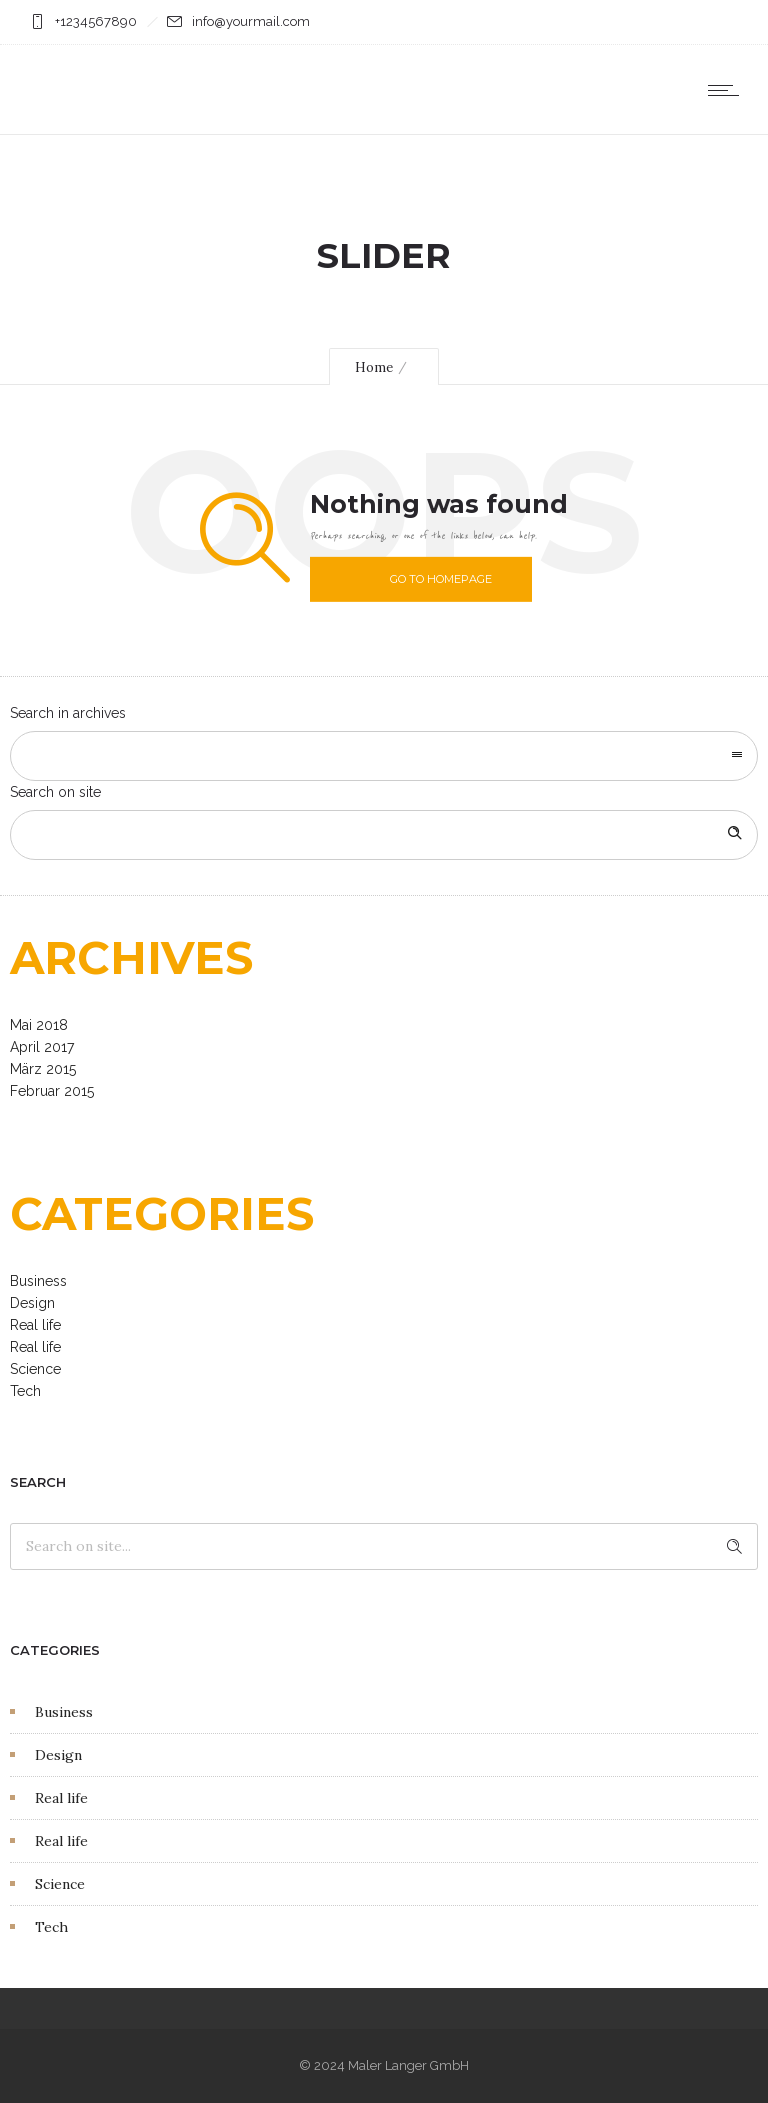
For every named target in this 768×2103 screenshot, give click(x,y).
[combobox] (384, 756)
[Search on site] (384, 835)
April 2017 (42, 1047)
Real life (35, 1325)
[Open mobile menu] (728, 90)
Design (32, 1303)
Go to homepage (441, 579)
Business (38, 1281)
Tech (25, 1391)
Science (35, 1369)
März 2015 (43, 1069)
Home (374, 367)
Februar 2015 (52, 1091)
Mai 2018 (39, 1025)
